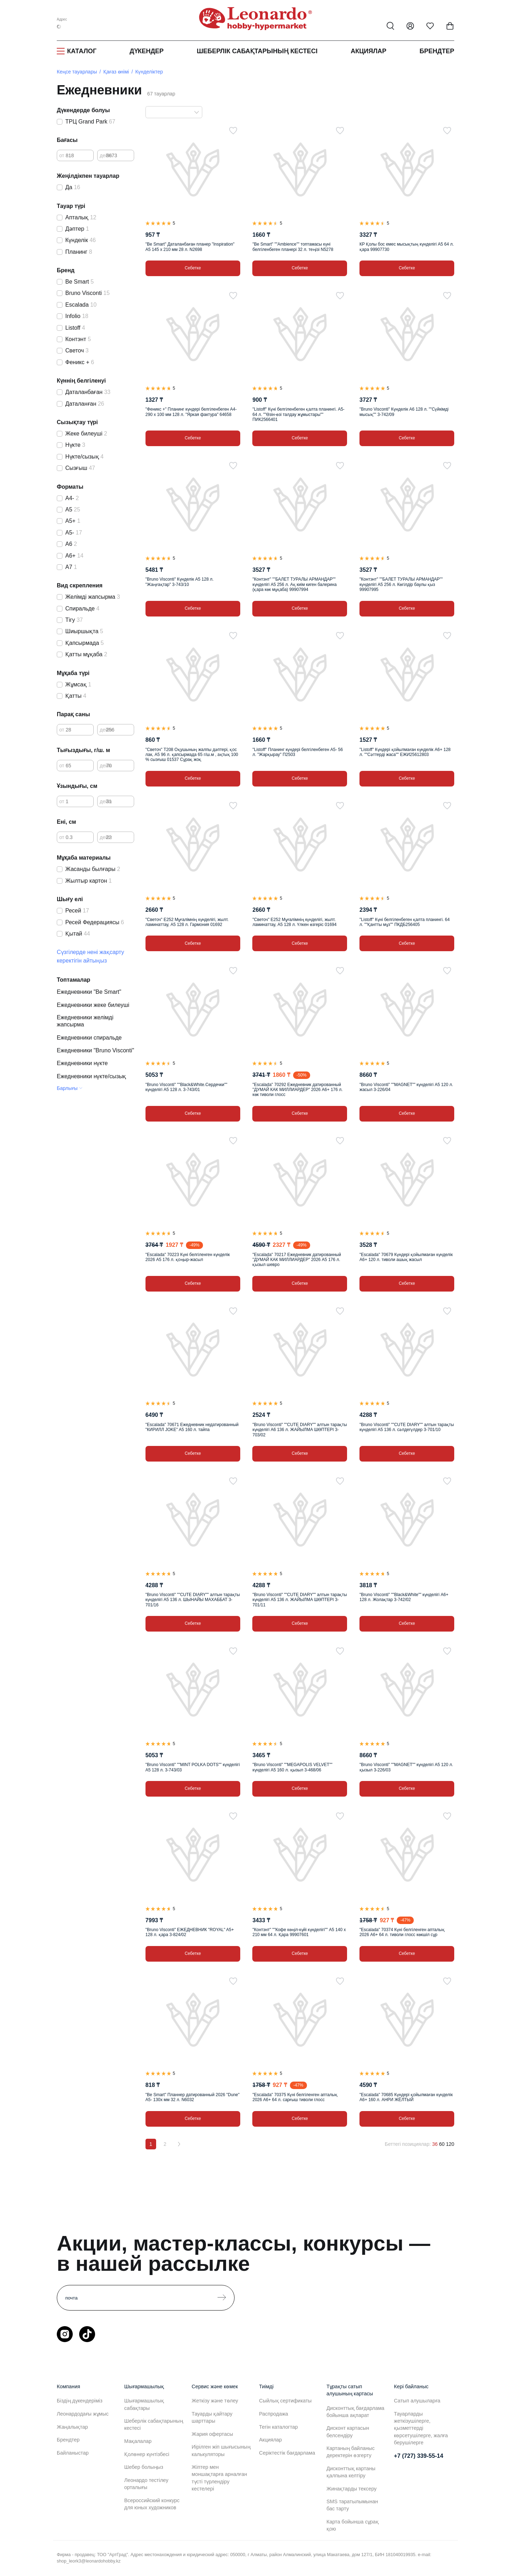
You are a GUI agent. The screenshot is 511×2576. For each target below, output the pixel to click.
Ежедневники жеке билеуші (93, 1005)
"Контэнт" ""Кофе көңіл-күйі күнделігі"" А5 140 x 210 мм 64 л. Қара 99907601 (299, 1932)
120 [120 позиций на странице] (450, 2144)
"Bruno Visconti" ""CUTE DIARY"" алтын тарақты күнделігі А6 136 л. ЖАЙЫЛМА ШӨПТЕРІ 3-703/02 (299, 1429)
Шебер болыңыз (143, 2467)
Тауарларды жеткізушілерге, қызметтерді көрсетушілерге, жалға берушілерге (421, 2428)
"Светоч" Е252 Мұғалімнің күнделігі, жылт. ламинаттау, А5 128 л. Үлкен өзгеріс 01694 (294, 922)
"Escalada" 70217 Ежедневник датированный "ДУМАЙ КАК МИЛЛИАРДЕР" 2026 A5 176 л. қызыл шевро (296, 1259)
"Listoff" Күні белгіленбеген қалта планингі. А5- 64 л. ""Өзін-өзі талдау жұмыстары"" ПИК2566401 (298, 414)
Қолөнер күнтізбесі (146, 2454)
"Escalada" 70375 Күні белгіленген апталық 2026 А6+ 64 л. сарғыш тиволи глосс (294, 2097)
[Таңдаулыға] (233, 130)
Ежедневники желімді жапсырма (85, 1020)
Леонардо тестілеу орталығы (146, 2483)
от (61, 155)
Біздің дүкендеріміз (80, 2401)
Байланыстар (73, 2453)
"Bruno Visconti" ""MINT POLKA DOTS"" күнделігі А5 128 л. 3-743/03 (192, 1767)
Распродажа (273, 2414)
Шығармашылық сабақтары (144, 2404)
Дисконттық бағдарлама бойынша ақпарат (355, 2411)
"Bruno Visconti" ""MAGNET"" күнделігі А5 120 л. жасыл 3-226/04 (406, 1087)
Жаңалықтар (72, 2427)
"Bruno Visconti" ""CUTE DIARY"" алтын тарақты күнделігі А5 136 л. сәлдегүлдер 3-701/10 (406, 1427)
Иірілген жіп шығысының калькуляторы (221, 2450)
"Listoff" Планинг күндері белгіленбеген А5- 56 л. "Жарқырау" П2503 (297, 752)
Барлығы (67, 1088)
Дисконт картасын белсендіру (347, 2431)
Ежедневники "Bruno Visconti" (95, 1050)
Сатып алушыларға (417, 2401)
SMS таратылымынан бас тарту (352, 2505)
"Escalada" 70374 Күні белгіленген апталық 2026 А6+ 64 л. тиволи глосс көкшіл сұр (401, 1932)
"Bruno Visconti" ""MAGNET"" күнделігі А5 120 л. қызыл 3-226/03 (406, 1767)
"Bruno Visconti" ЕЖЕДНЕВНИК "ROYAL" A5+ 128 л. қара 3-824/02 (189, 1932)
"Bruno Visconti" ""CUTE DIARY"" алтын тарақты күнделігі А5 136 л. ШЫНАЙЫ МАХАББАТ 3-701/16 (192, 1599)
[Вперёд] (179, 2144)
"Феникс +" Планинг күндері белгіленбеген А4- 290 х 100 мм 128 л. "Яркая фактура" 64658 (191, 412)
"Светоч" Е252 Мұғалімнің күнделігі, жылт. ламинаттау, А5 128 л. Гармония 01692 (187, 922)
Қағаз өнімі (116, 72)
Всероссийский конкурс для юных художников (152, 2504)
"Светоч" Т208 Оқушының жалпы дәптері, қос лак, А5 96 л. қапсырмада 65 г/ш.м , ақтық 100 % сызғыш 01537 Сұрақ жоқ (191, 754)
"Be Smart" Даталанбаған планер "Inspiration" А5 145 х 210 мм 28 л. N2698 (190, 247)
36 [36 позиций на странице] (435, 2144)
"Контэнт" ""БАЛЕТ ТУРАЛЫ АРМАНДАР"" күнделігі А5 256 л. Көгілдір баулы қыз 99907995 (401, 584)
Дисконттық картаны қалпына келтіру (350, 2472)
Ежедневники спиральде (89, 1038)
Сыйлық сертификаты (285, 2401)
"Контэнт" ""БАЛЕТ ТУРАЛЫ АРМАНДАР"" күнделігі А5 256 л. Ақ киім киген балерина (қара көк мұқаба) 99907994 (294, 584)
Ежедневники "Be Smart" (89, 992)
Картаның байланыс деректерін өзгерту (350, 2451)
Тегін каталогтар (278, 2427)
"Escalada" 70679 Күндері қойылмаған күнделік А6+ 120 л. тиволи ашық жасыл (406, 1257)
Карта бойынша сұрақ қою (352, 2525)
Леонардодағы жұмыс (83, 2414)
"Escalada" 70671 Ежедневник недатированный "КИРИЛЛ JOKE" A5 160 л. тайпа (191, 1427)
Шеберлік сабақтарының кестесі (257, 51)
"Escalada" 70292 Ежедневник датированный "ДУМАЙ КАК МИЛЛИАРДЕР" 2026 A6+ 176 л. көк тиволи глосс (297, 1089)
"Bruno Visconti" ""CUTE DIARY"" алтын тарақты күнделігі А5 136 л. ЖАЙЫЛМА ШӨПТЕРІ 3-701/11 (299, 1599)
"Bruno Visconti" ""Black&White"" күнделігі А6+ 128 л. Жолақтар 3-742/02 (403, 1597)
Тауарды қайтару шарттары (212, 2417)
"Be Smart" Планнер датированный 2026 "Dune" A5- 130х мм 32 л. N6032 (192, 2097)
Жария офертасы (212, 2434)
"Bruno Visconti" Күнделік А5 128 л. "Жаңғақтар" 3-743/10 (179, 582)
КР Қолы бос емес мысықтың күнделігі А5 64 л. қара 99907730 (406, 247)
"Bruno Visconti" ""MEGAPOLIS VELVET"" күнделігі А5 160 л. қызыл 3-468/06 (292, 1767)
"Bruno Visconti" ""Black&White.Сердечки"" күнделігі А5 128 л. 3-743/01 (186, 1087)
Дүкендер (147, 51)
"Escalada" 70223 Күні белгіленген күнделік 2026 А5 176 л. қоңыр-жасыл (187, 1257)
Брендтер (436, 51)
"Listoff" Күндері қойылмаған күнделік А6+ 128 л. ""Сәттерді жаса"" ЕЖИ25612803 (405, 752)
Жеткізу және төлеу (215, 2401)
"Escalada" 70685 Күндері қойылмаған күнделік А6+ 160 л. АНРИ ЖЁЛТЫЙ (406, 2097)
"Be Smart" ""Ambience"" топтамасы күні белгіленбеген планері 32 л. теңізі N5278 (292, 247)
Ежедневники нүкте (82, 1063)
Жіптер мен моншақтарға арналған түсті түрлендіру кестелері (219, 2477)
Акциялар (368, 51)
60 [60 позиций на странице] (442, 2144)
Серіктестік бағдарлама (287, 2453)
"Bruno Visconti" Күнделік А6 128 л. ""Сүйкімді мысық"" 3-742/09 (404, 412)
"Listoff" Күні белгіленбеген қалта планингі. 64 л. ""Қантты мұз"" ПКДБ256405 (404, 922)
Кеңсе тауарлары (77, 72)
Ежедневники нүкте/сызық (91, 1076)
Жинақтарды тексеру (351, 2489)
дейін (106, 155)
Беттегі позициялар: (408, 2144)
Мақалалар (138, 2441)
